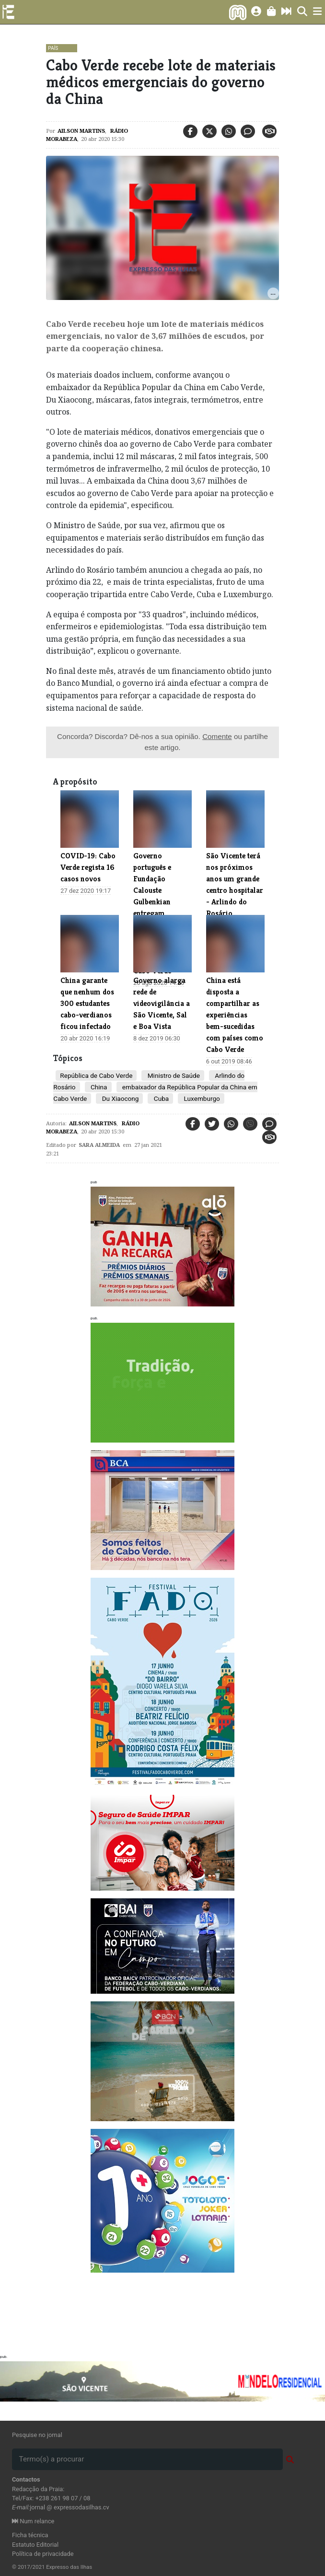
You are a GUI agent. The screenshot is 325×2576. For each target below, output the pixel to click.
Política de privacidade (43, 2553)
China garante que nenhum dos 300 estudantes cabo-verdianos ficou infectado (87, 1003)
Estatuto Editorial (35, 2544)
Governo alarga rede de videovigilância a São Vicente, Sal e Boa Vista (161, 1003)
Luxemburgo (201, 1098)
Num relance (33, 2521)
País (53, 48)
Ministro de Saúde (173, 1075)
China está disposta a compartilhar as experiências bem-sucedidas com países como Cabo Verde (234, 1014)
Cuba (160, 1098)
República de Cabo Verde (96, 1075)
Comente (217, 736)
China (98, 1087)
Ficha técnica (30, 2535)
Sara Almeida (99, 1144)
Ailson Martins (81, 130)
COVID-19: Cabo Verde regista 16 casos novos (88, 867)
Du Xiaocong (119, 1098)
